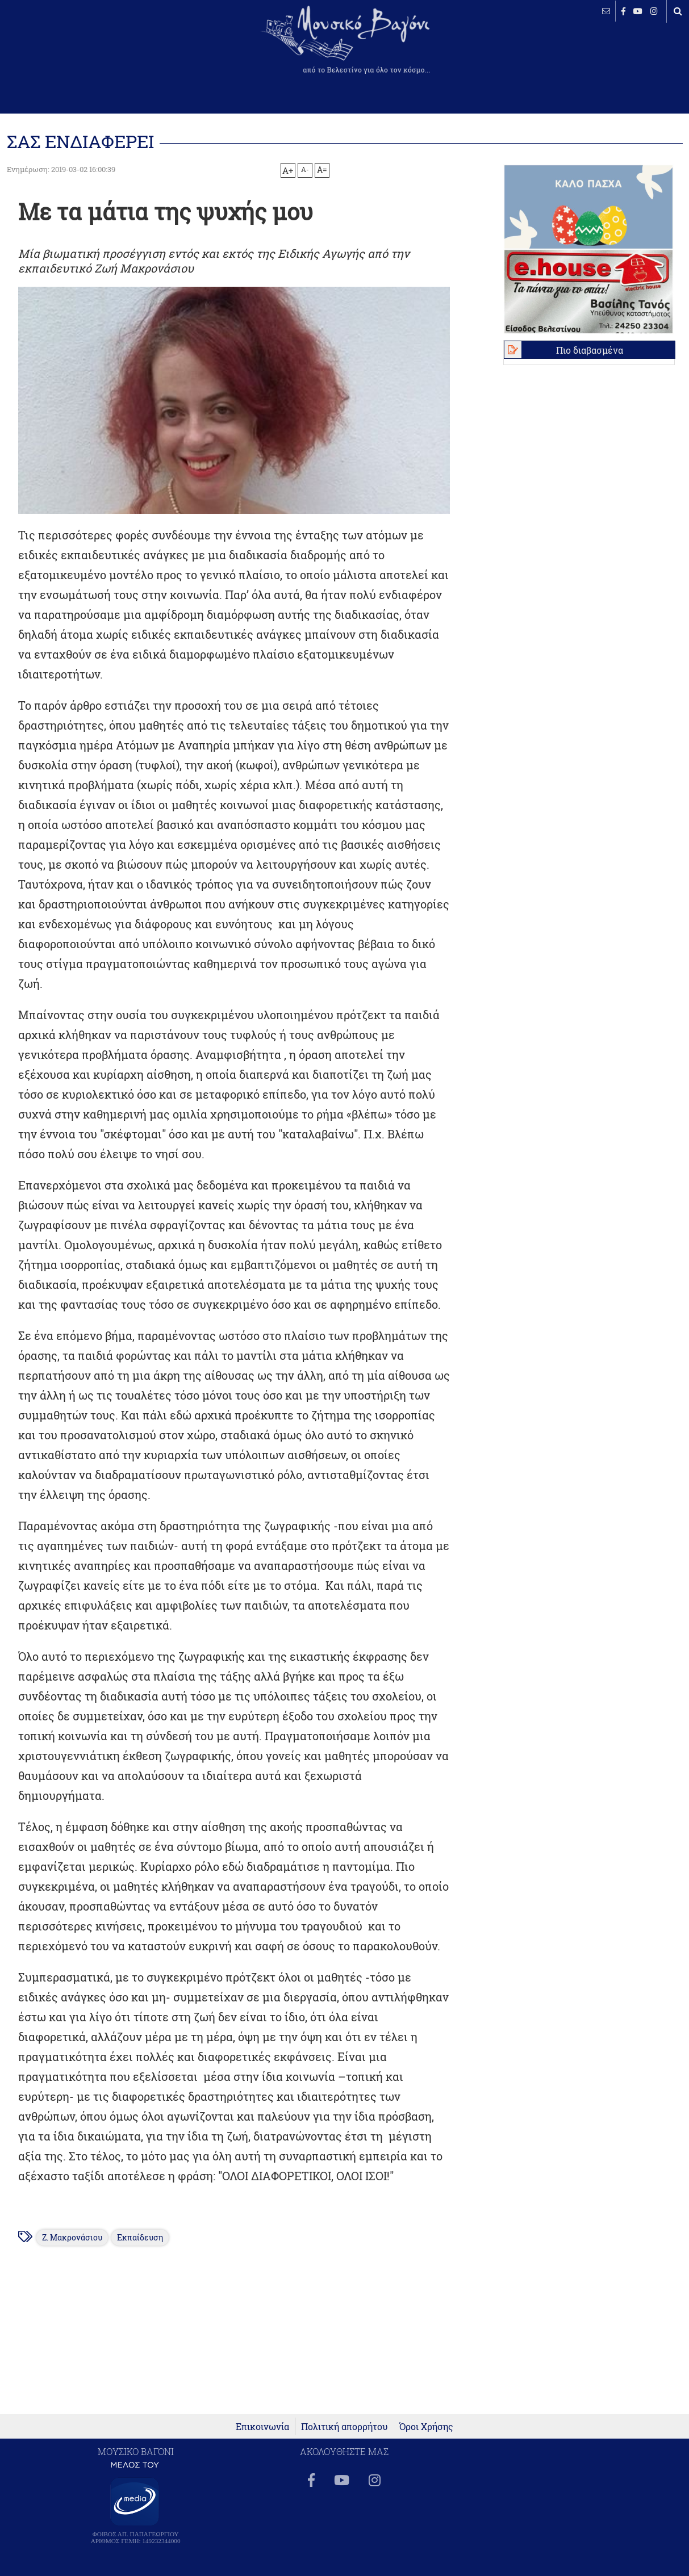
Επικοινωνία (262, 2426)
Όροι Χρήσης (426, 2426)
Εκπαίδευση (140, 2237)
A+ (287, 170)
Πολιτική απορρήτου (344, 2426)
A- (305, 169)
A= (322, 170)
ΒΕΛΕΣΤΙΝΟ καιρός (69, 48)
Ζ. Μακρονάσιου (72, 2237)
